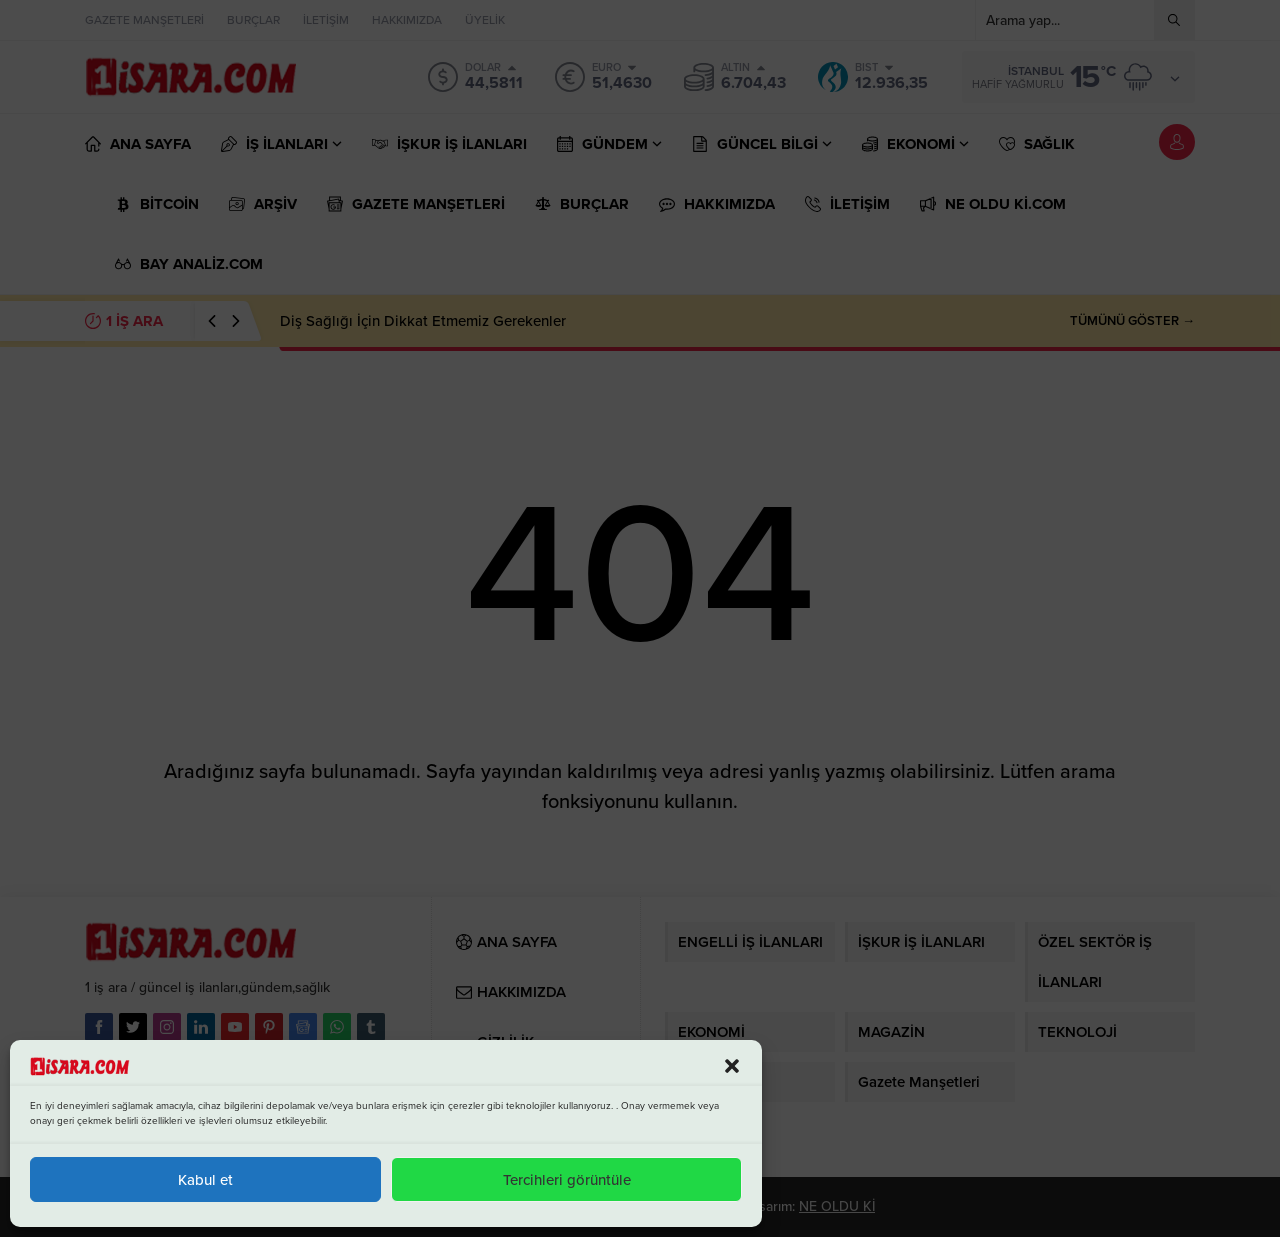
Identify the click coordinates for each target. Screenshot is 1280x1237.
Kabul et (205, 1180)
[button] (732, 1066)
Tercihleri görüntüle (567, 1180)
